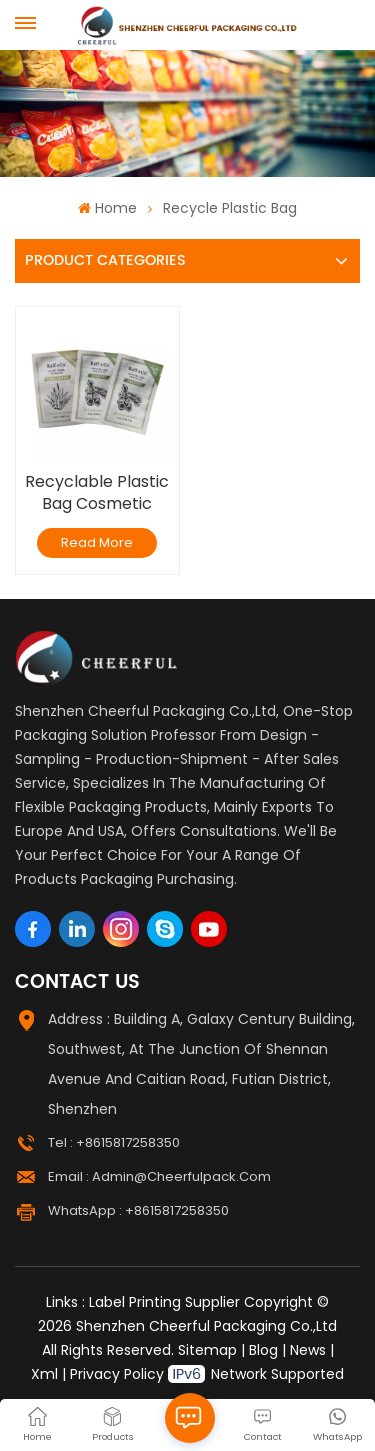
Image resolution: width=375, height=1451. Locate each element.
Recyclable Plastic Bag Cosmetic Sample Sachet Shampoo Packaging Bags (97, 493)
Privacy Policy (117, 1374)
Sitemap (207, 1350)
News (308, 1350)
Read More (97, 542)
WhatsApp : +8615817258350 (138, 1210)
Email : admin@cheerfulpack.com (159, 1176)
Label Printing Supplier (164, 1302)
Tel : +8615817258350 (114, 1142)
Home (107, 208)
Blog (263, 1350)
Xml (44, 1374)
